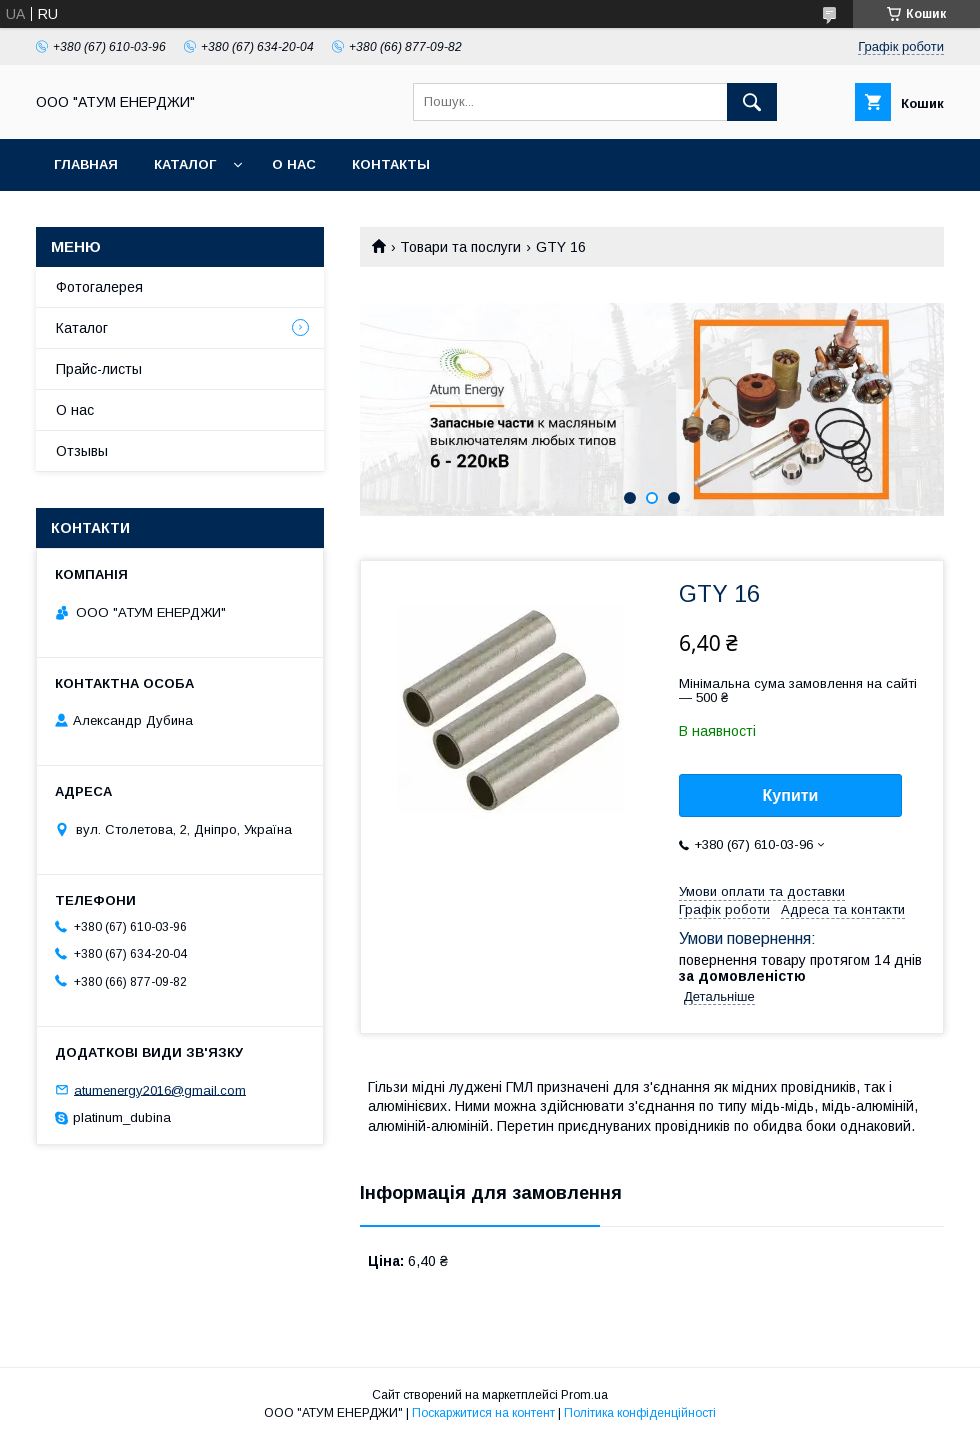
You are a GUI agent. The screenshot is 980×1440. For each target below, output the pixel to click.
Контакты (391, 164)
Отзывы (82, 451)
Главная (86, 164)
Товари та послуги (460, 247)
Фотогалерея (99, 287)
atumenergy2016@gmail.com (160, 1089)
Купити (791, 795)
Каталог (185, 164)
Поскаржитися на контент (483, 1413)
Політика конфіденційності (640, 1413)
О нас (294, 164)
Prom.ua (584, 1395)
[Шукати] (752, 102)
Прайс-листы (99, 369)
